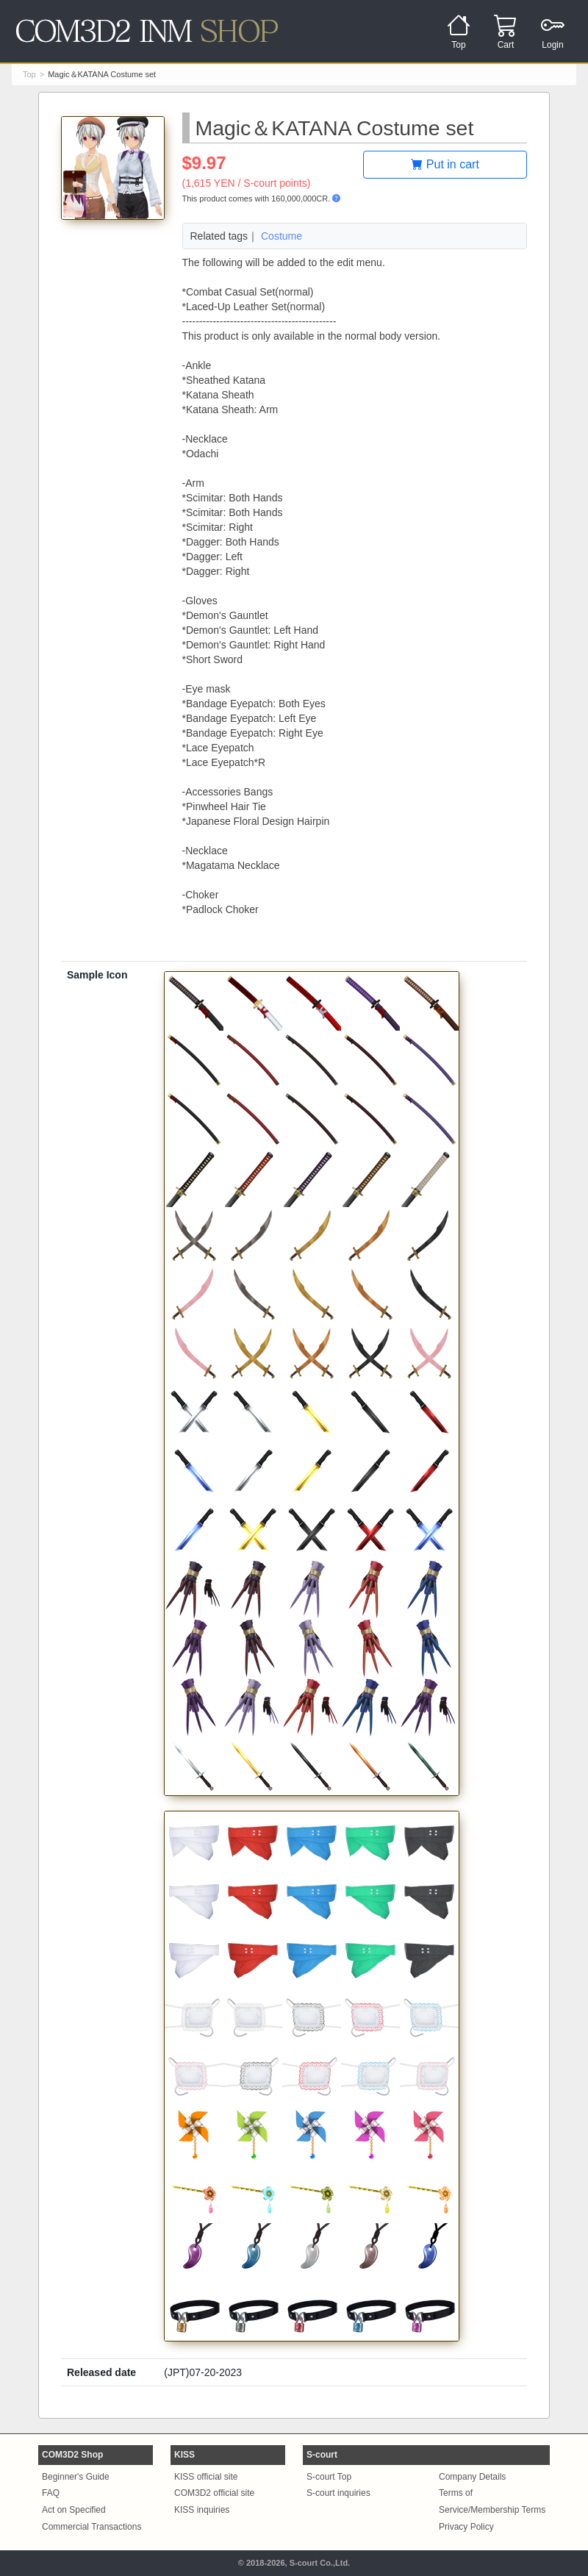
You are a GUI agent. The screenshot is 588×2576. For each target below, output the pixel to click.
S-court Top (328, 2477)
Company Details (472, 2477)
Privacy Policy (466, 2527)
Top (29, 74)
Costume (281, 236)
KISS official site (205, 2477)
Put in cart (444, 164)
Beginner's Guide (76, 2477)
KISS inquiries (201, 2510)
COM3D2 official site (214, 2493)
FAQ (51, 2493)
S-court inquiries (338, 2493)
